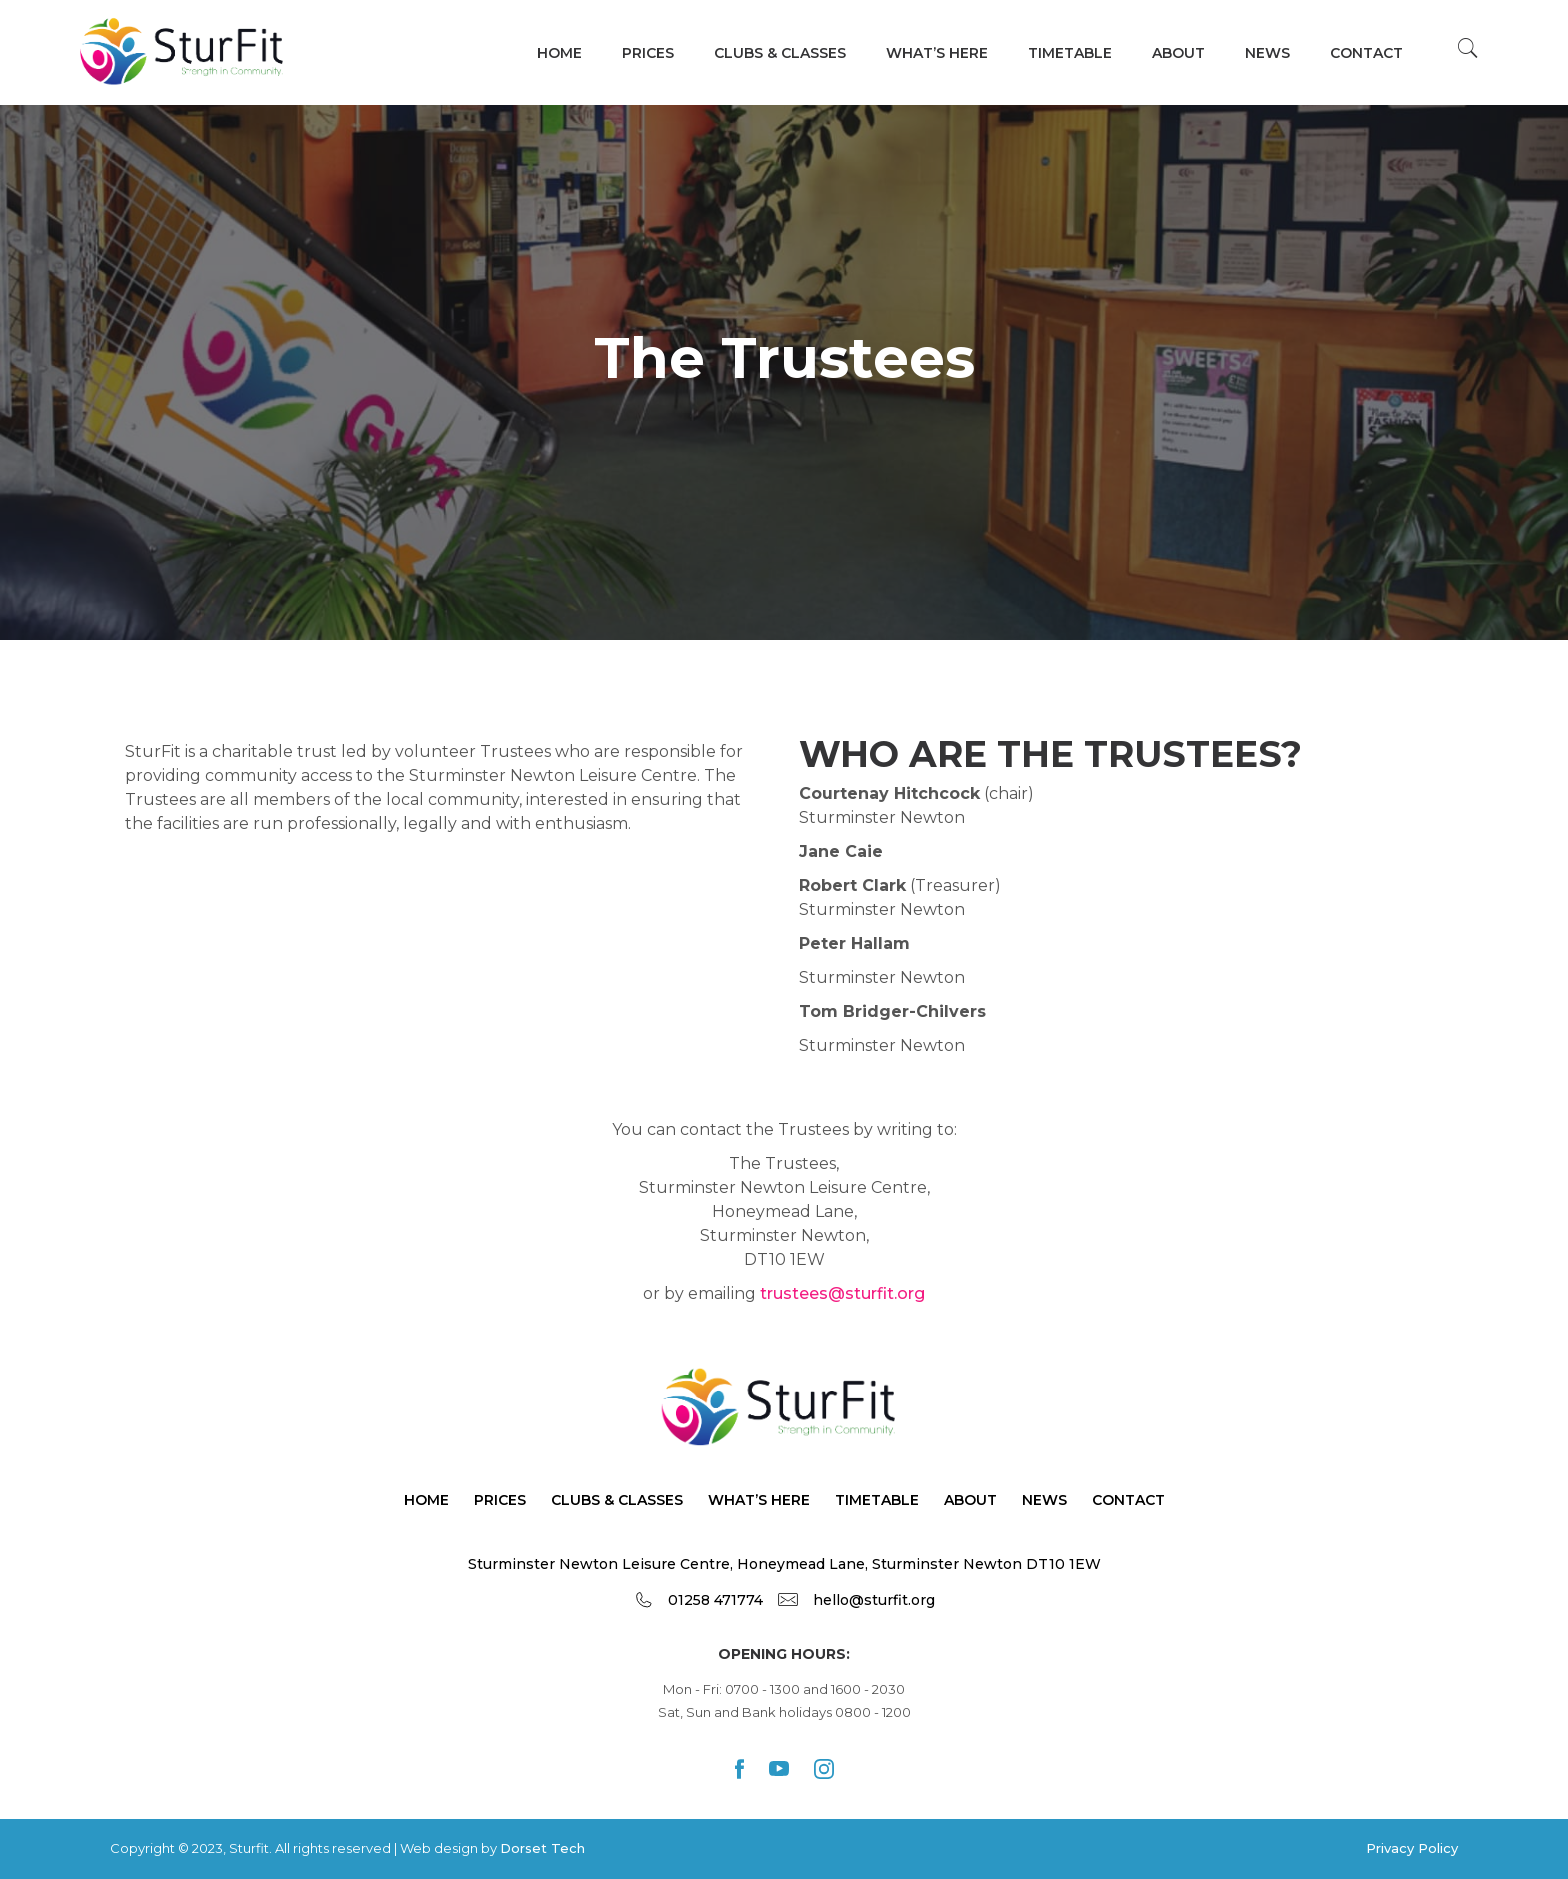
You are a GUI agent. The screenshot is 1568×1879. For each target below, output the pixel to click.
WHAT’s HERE (937, 53)
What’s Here (759, 1500)
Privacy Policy (1412, 1848)
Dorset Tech (542, 1848)
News (1267, 53)
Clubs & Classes (780, 53)
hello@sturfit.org (874, 1600)
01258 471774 (715, 1600)
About (1178, 53)
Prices (648, 53)
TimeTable (877, 1500)
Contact (1366, 53)
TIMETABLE (1070, 53)
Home (559, 53)
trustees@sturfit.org (842, 1293)
